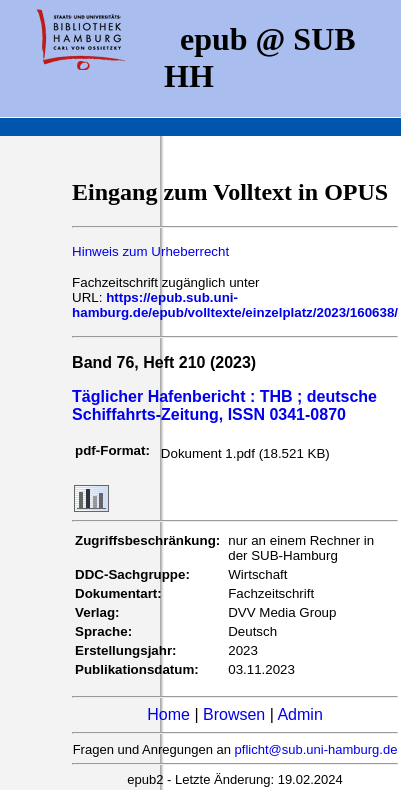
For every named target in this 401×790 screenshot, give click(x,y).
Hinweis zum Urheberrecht (150, 251)
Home (168, 714)
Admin (299, 714)
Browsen (234, 714)
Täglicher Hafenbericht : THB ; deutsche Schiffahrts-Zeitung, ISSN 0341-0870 (224, 405)
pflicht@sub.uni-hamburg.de (316, 749)
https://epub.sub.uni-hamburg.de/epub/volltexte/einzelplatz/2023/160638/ (235, 305)
